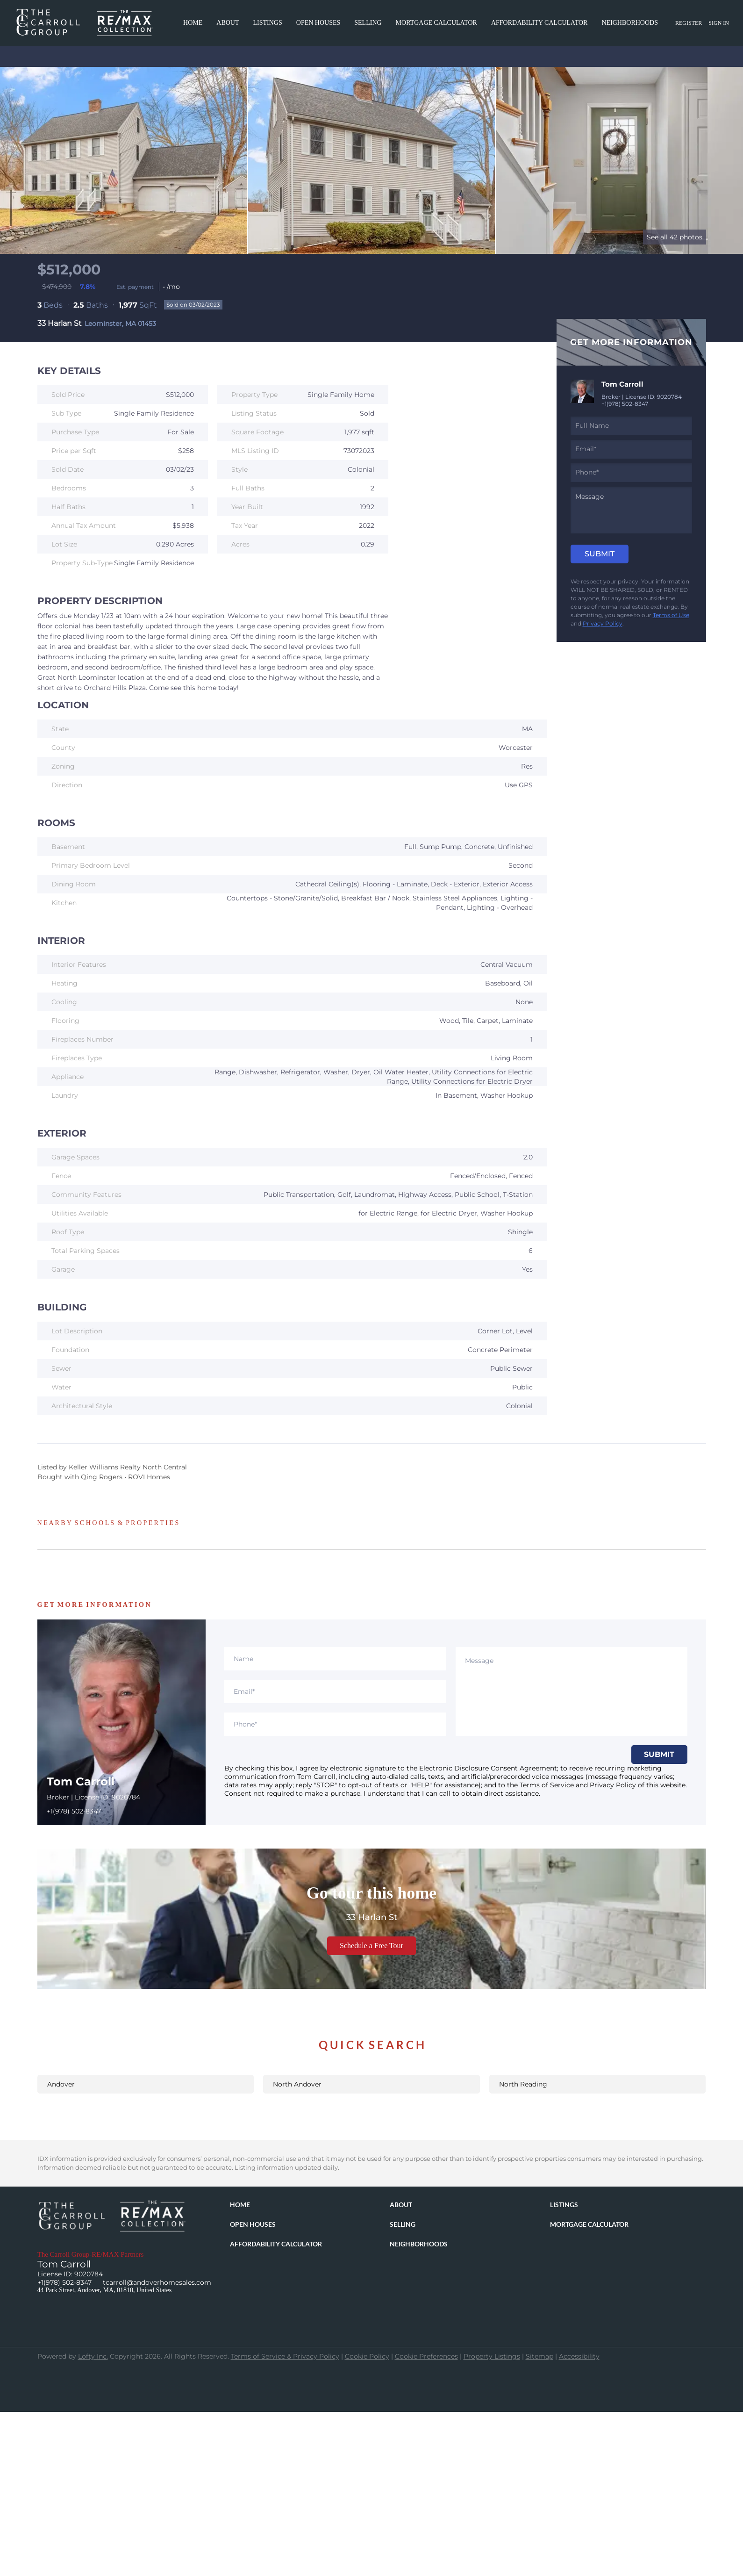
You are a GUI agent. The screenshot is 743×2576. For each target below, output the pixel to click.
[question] (631, 510)
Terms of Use (671, 615)
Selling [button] (367, 22)
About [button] (227, 22)
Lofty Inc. (93, 2356)
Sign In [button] (718, 23)
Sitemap (539, 2356)
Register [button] (688, 23)
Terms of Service (547, 1785)
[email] (631, 449)
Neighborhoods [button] (629, 22)
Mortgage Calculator (436, 22)
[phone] (631, 472)
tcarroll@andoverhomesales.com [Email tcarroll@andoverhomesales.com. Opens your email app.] (157, 2282)
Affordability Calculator (539, 22)
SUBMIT (659, 1754)
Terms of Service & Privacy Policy (285, 2356)
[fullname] (631, 426)
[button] (242, 2206)
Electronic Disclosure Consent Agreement (488, 1768)
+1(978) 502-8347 (624, 403)
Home (192, 22)
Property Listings (492, 2356)
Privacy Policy (602, 623)
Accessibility (579, 2356)
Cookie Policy (367, 2356)
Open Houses (318, 22)
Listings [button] (267, 22)
